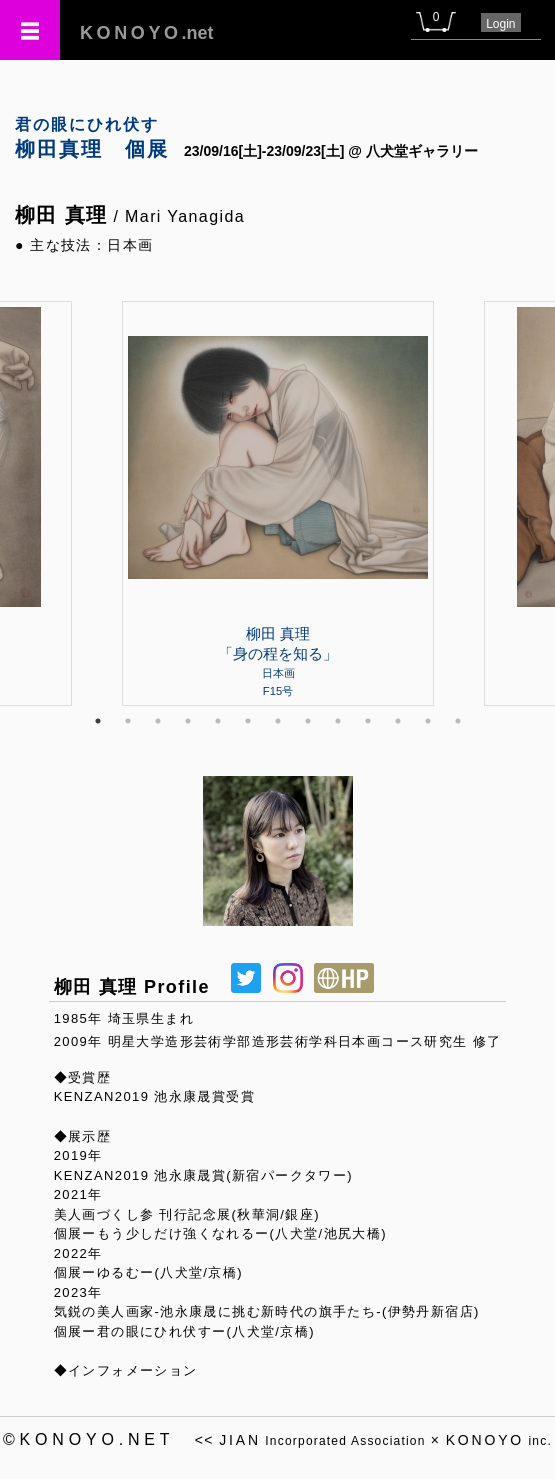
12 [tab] (428, 721)
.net (147, 33)
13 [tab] (458, 721)
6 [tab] (248, 721)
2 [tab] (128, 721)
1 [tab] (98, 721)
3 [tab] (158, 721)
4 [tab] (188, 721)
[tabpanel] (278, 503)
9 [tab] (338, 721)
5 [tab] (218, 721)
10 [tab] (368, 721)
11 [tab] (398, 721)
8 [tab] (308, 721)
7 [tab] (278, 721)
